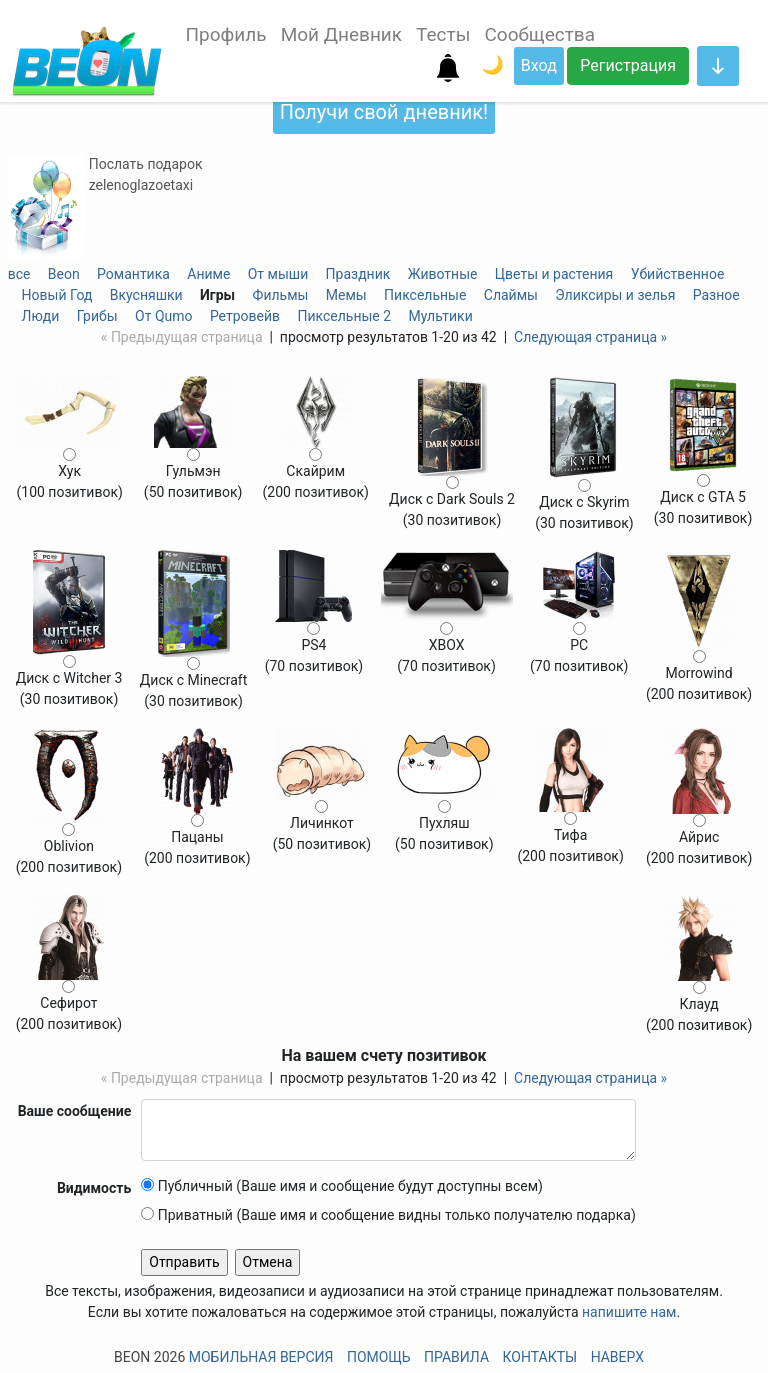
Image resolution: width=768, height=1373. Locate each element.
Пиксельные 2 (344, 316)
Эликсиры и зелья (615, 295)
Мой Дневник (341, 34)
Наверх (617, 1357)
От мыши (278, 274)
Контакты (540, 1357)
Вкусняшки (146, 295)
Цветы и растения (554, 274)
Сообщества (539, 34)
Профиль (226, 34)
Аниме (208, 274)
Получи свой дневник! (384, 112)
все (19, 274)
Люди (41, 316)
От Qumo (163, 316)
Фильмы (281, 295)
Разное (716, 295)
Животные (443, 274)
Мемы (346, 295)
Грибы (97, 316)
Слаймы (511, 295)
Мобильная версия (261, 1357)
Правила (456, 1357)
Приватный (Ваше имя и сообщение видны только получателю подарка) (388, 1215)
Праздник (358, 274)
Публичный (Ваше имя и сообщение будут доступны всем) (342, 1186)
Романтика (133, 274)
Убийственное (678, 274)
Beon (64, 274)
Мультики (441, 316)
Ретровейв (245, 316)
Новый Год (57, 295)
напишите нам (629, 1312)
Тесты (443, 34)
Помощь (379, 1357)
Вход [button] (539, 65)
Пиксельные (425, 295)
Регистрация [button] (628, 65)
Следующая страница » (590, 337)
